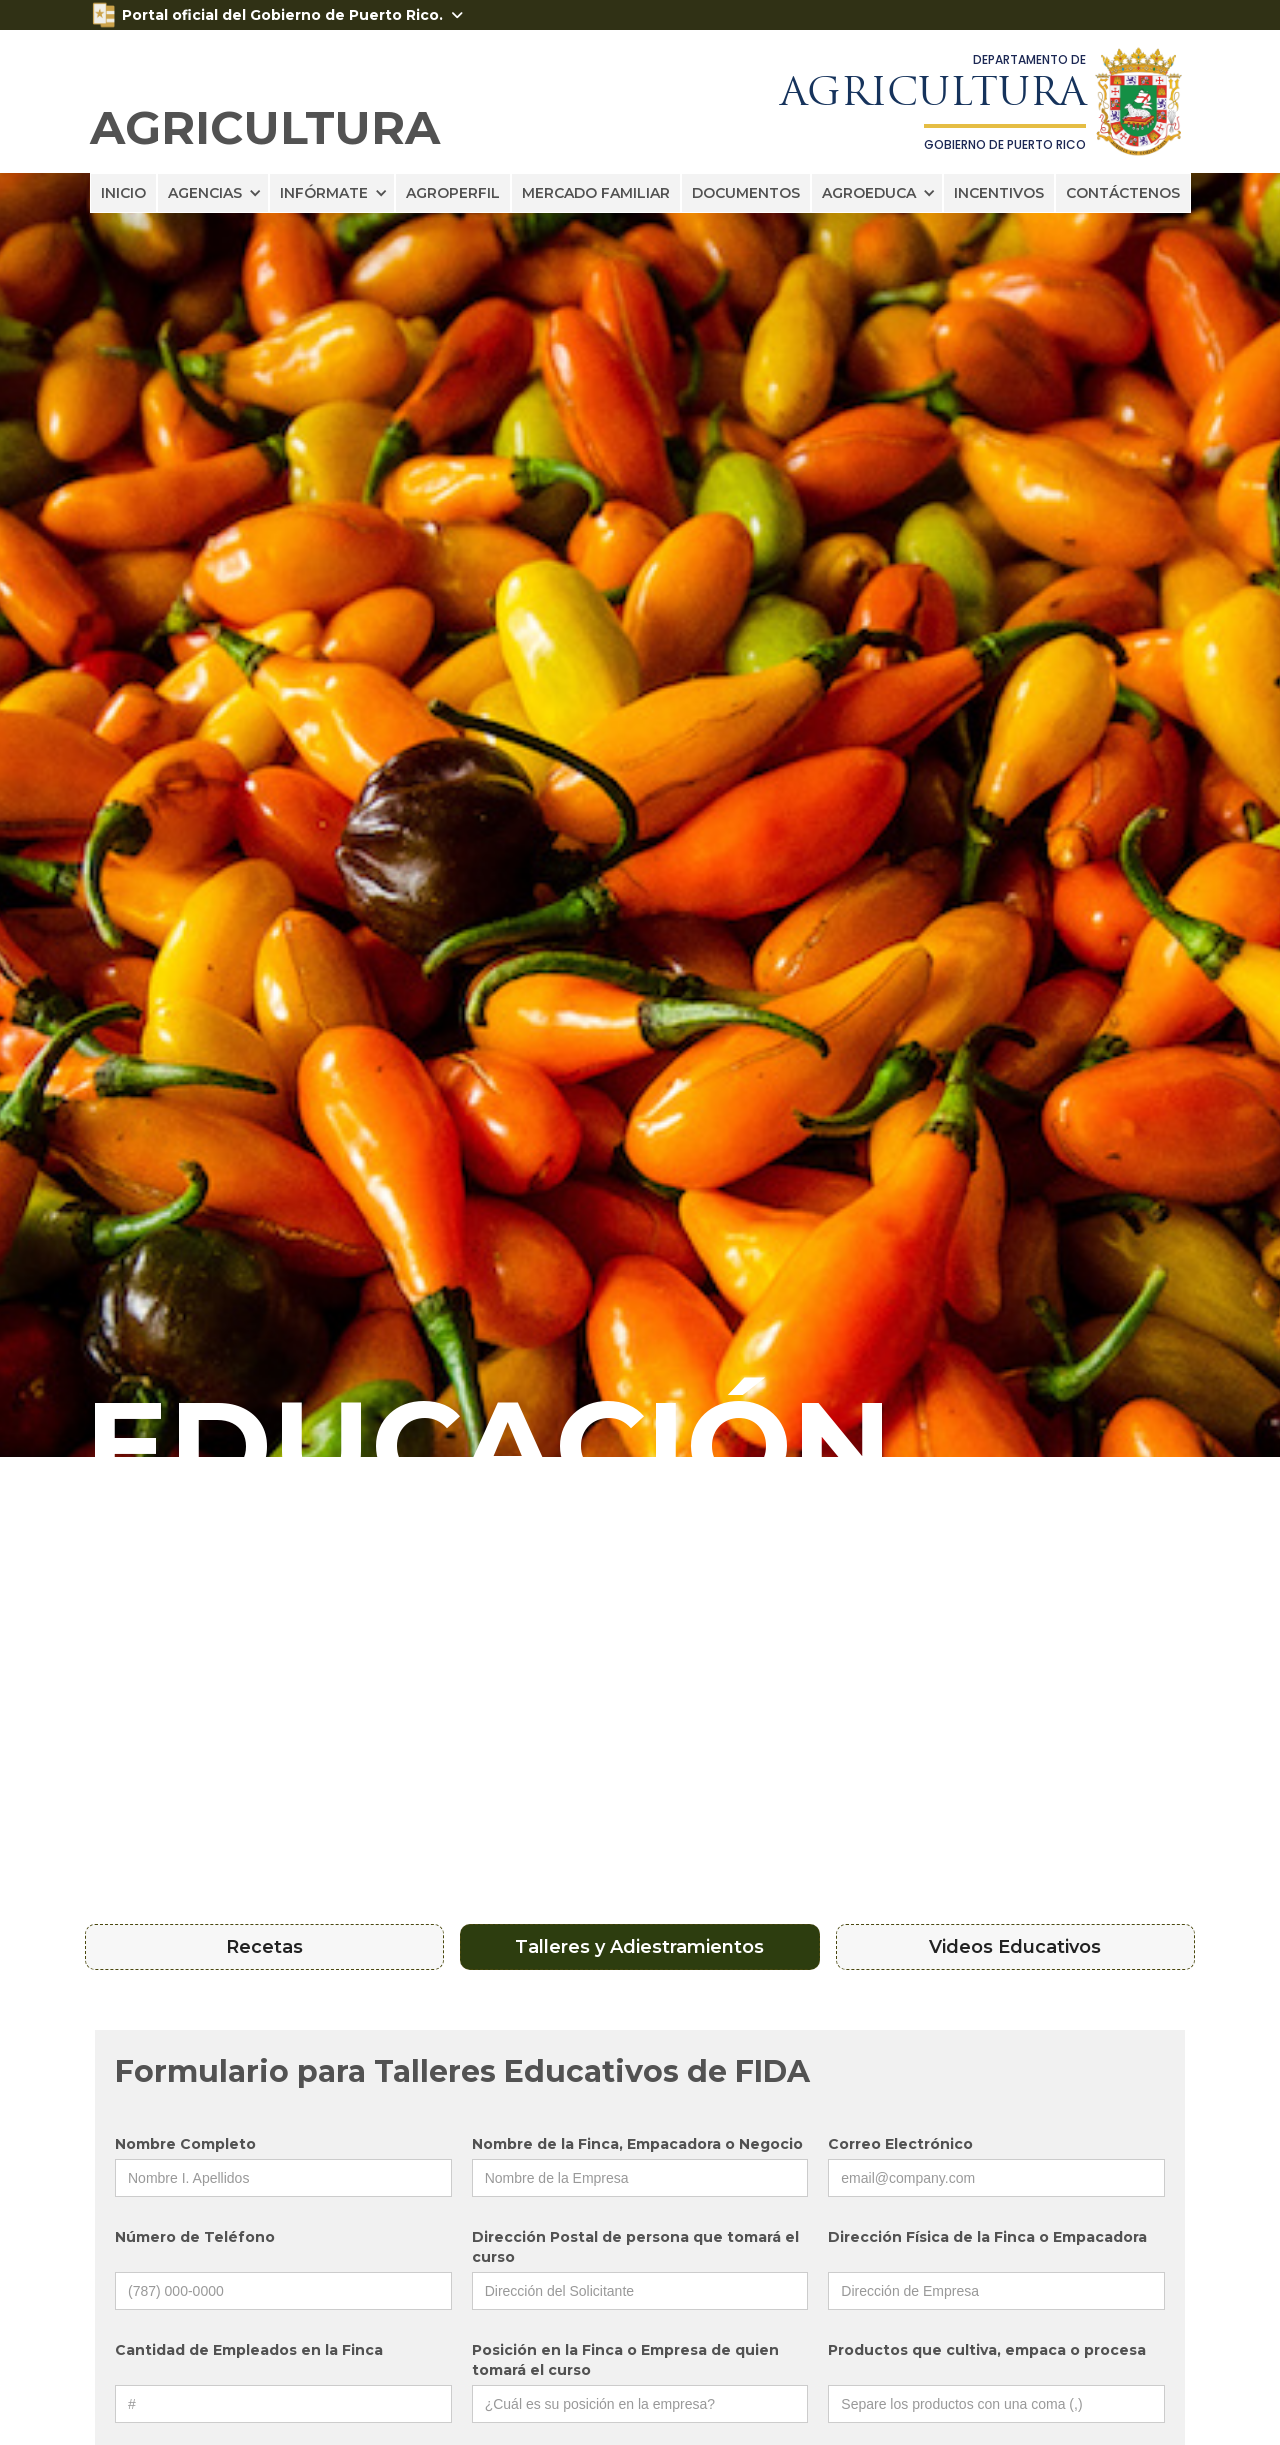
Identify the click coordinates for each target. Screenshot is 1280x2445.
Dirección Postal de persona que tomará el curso (635, 2247)
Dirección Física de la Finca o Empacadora (987, 2237)
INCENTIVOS (999, 193)
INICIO (123, 193)
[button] (213, 193)
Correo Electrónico (900, 2144)
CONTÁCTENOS (1123, 193)
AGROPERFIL (453, 193)
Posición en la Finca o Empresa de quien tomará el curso (625, 2360)
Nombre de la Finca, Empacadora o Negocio (637, 2144)
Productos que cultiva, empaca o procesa (987, 2350)
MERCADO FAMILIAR (596, 193)
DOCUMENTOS (746, 193)
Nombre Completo (185, 2144)
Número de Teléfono (195, 2237)
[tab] (264, 1947)
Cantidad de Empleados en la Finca (249, 2350)
